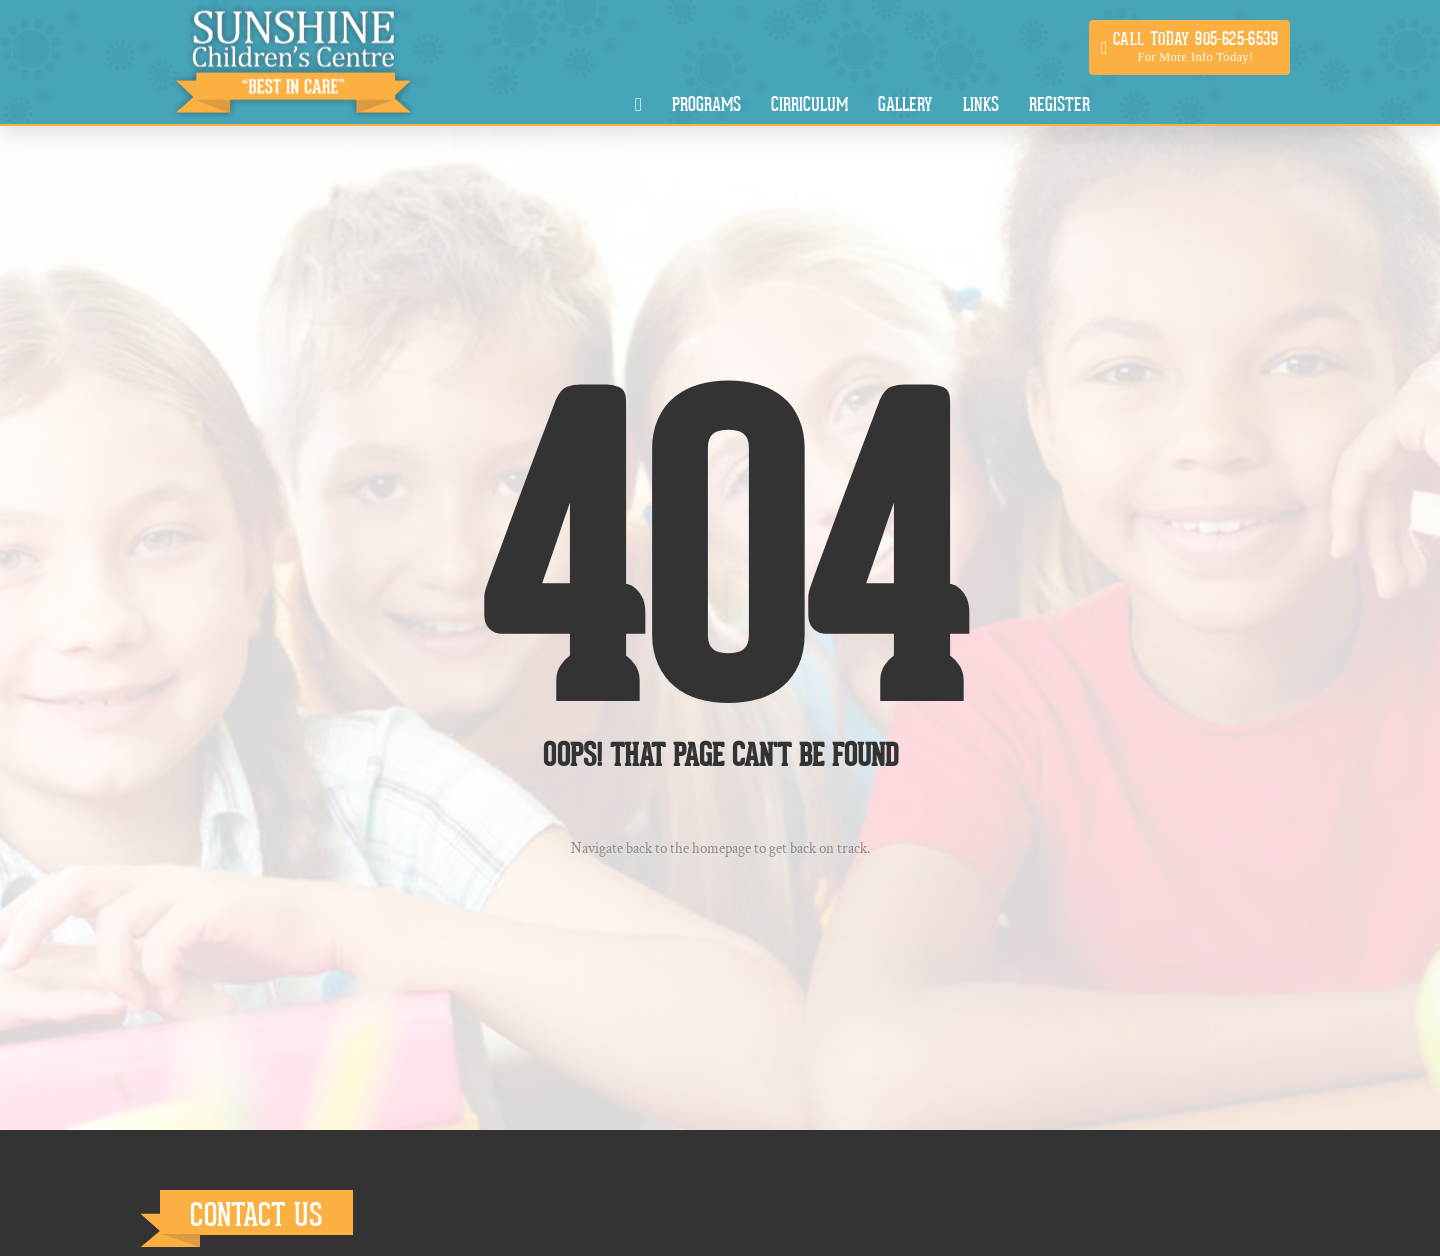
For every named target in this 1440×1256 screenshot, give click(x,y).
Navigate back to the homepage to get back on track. (720, 848)
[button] (1189, 47)
